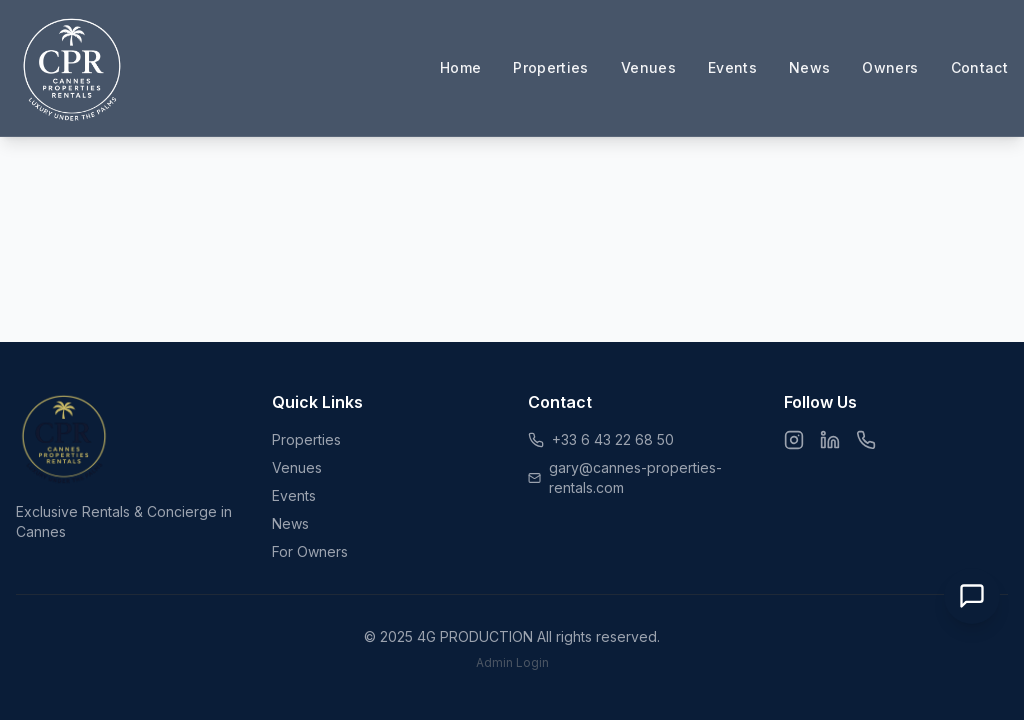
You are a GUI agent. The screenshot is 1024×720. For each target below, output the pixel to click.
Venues (648, 67)
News (809, 67)
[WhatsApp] (866, 440)
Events (732, 67)
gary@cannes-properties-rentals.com (635, 477)
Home (460, 67)
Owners (890, 67)
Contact (979, 67)
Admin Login (512, 662)
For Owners (310, 551)
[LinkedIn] (830, 440)
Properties (551, 67)
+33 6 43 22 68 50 (613, 439)
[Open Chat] (972, 596)
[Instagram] (794, 440)
